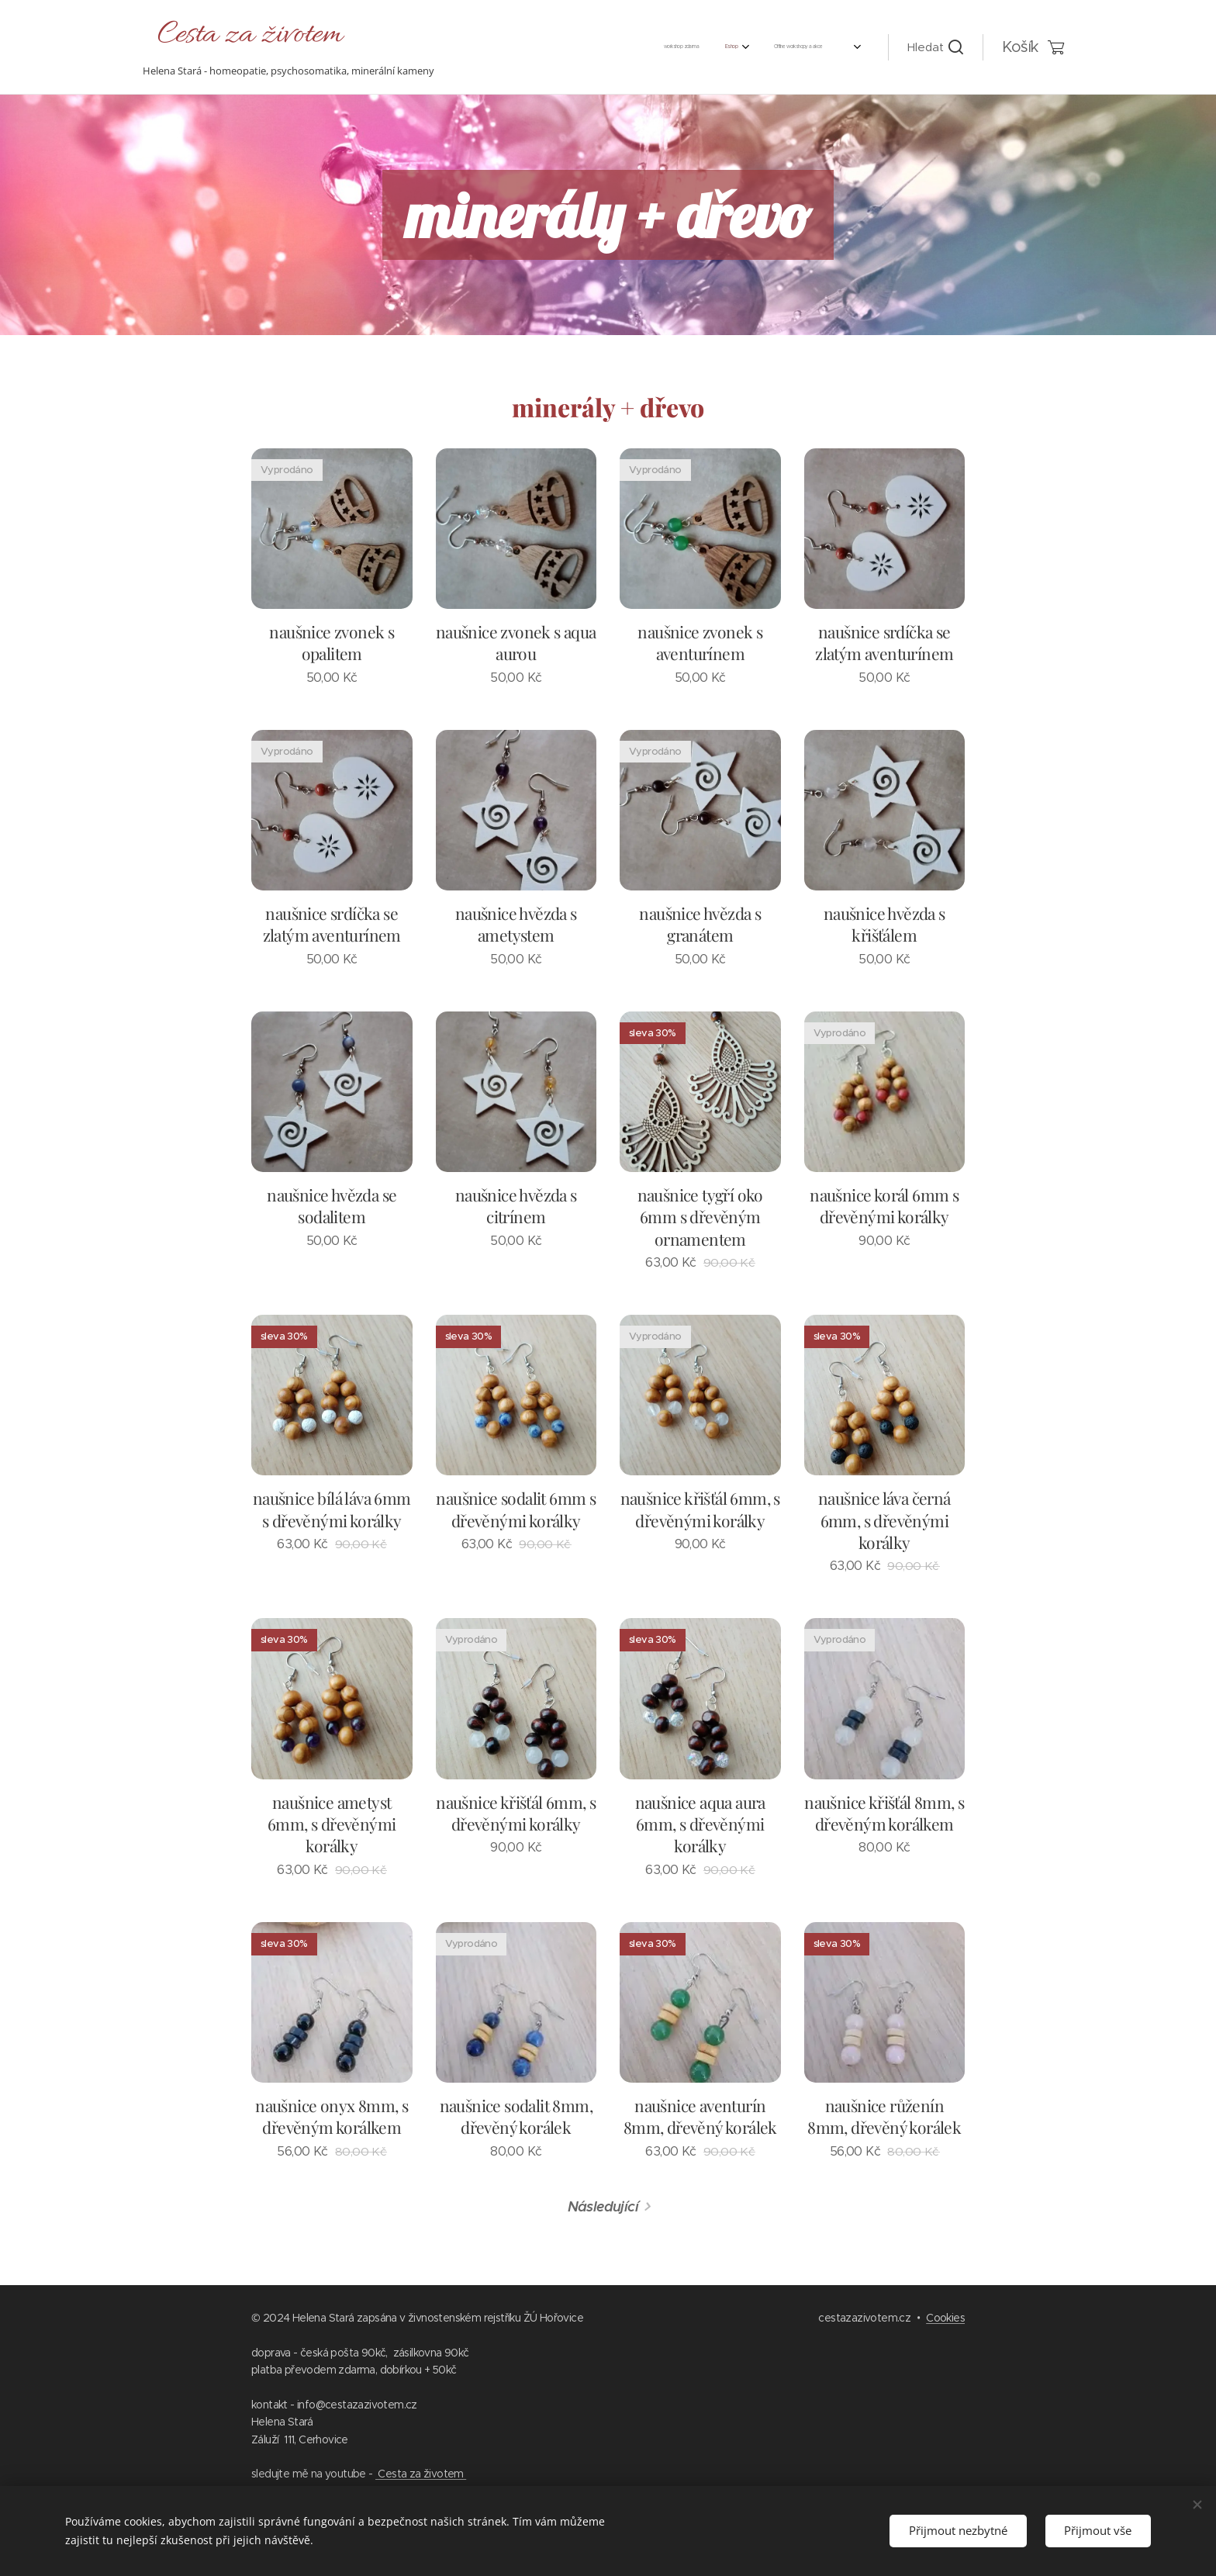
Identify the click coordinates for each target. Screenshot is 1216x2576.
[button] (935, 47)
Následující (603, 2206)
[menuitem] (575, 47)
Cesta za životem (420, 2474)
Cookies (945, 2318)
